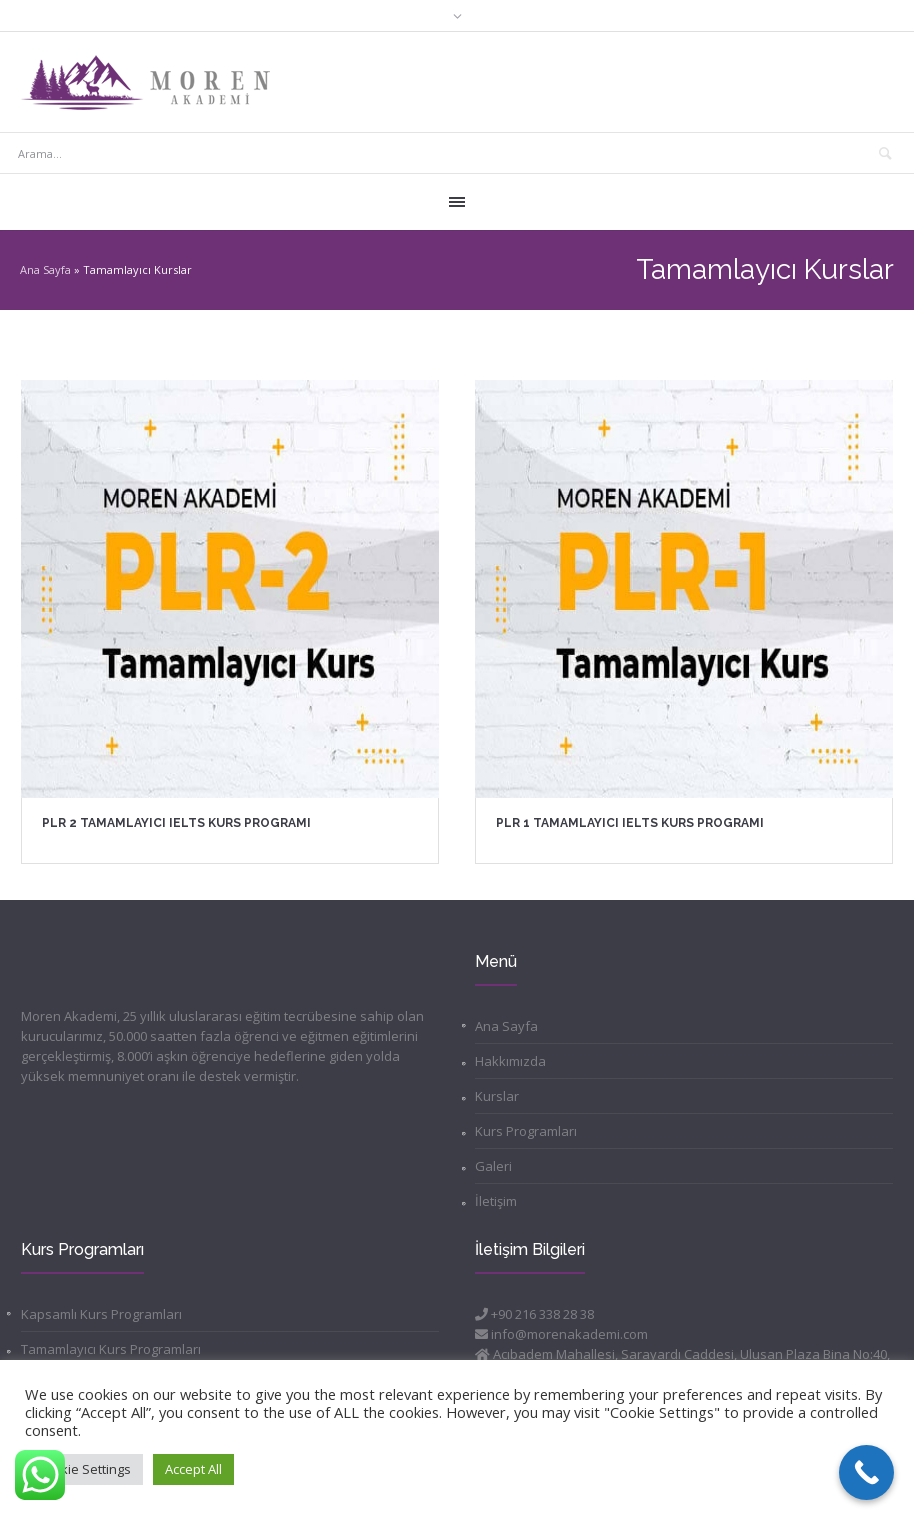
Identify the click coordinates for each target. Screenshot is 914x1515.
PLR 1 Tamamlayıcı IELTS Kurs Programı (630, 823)
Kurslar (497, 1096)
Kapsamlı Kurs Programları (101, 1314)
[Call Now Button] (866, 1472)
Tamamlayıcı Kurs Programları (111, 1349)
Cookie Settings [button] (84, 1469)
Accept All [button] (193, 1469)
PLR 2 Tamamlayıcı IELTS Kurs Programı (176, 823)
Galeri (493, 1166)
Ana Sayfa (45, 269)
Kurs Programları (526, 1131)
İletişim (496, 1201)
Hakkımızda (510, 1061)
